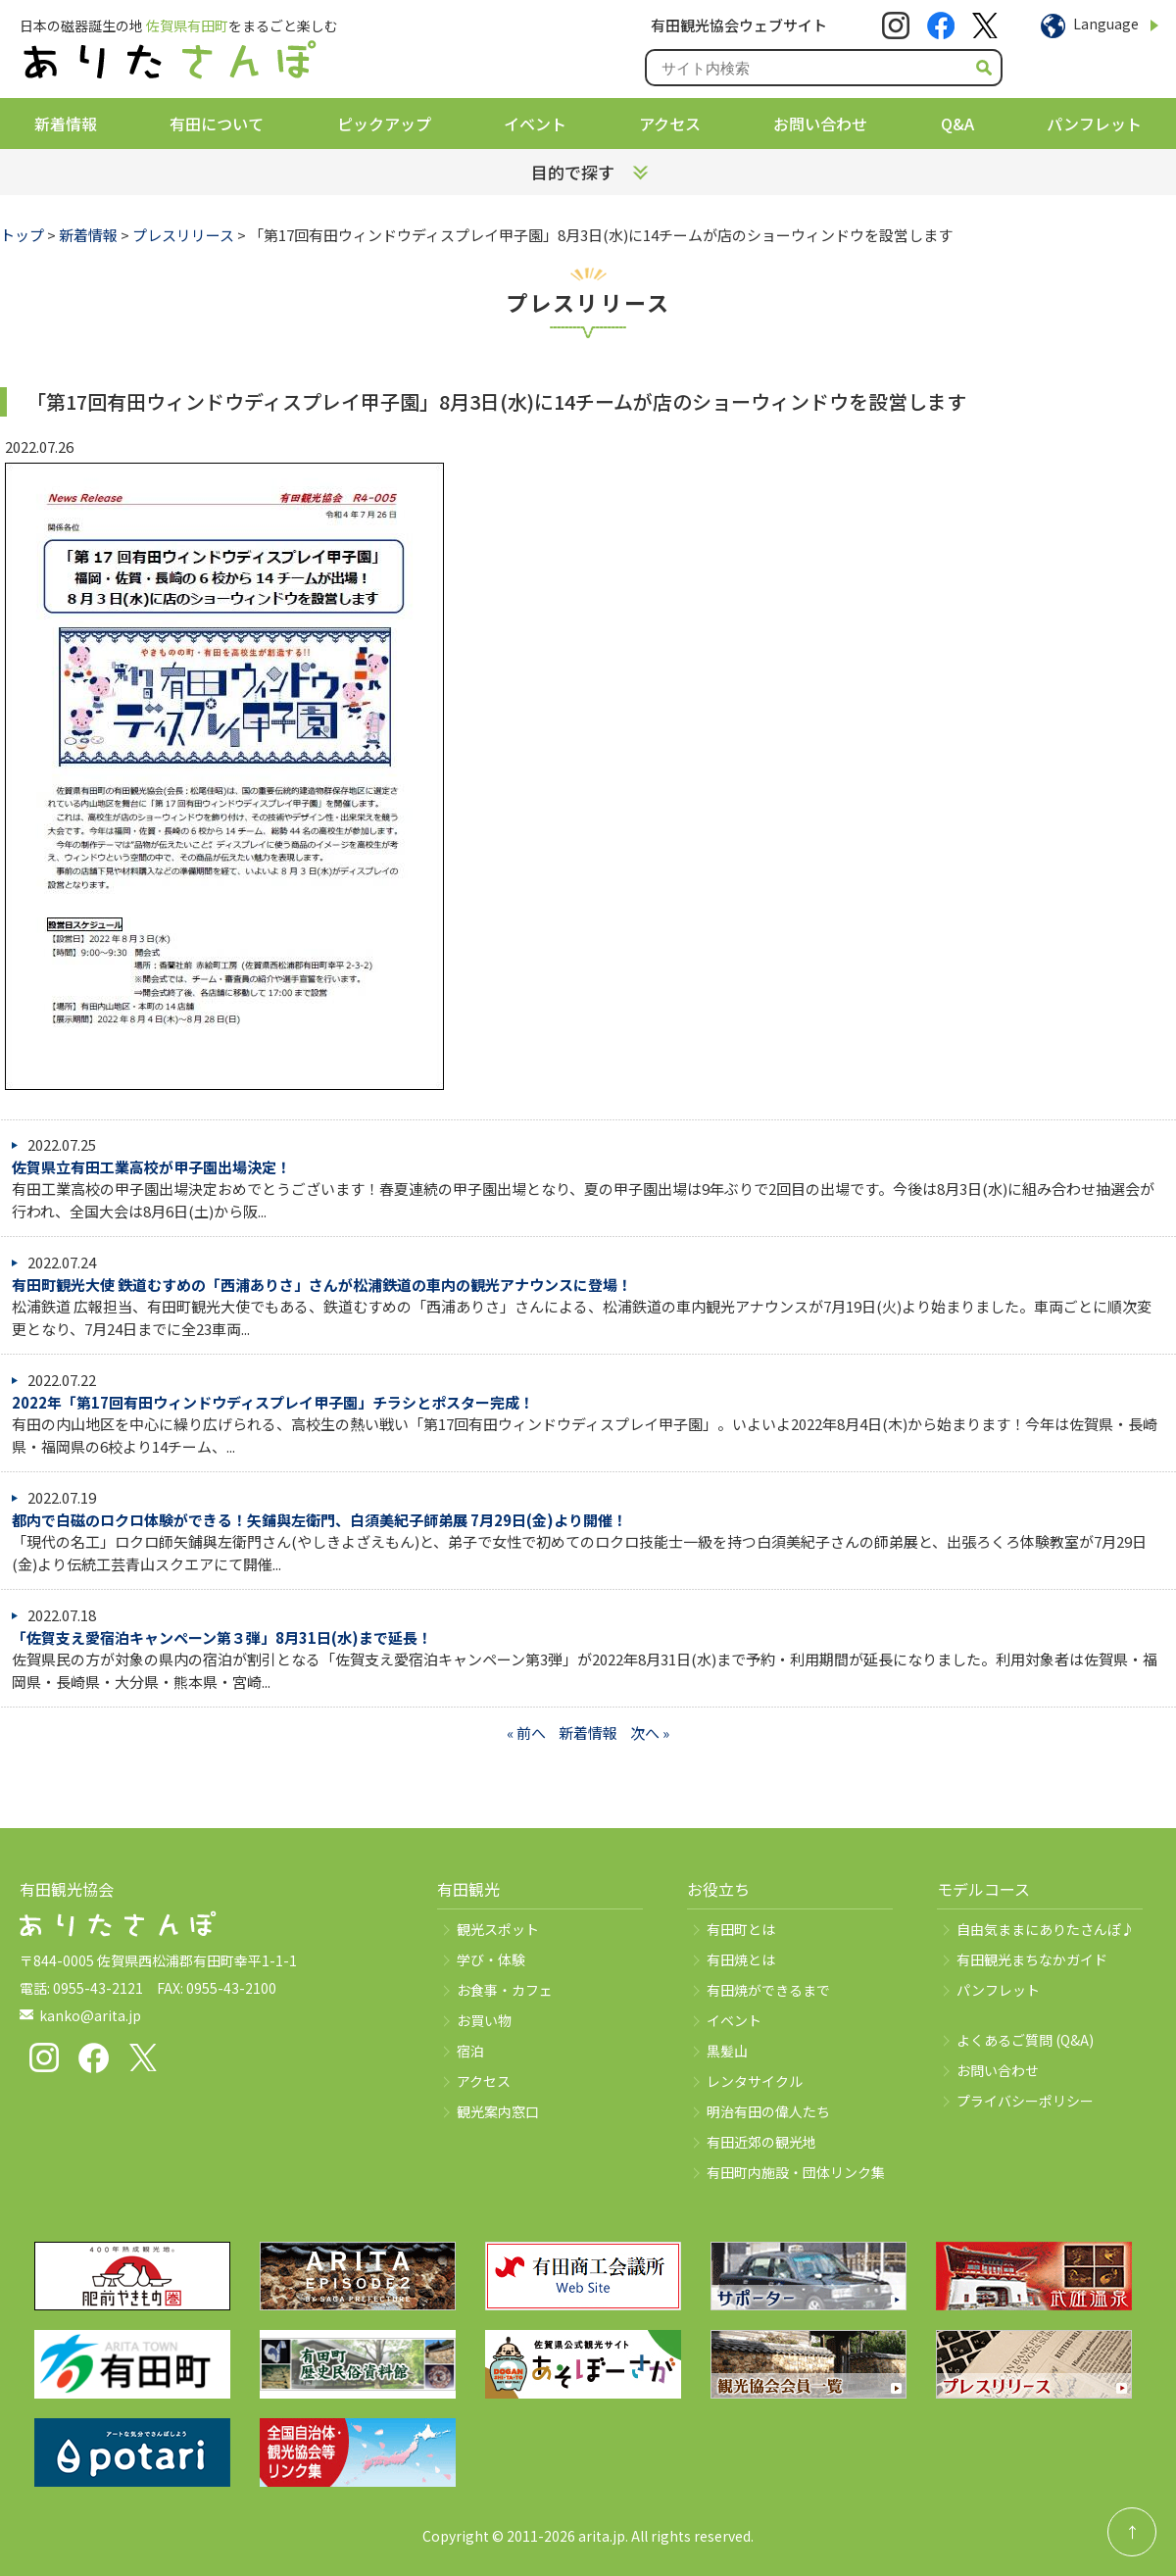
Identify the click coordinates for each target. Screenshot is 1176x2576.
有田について (217, 123)
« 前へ (526, 1732)
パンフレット (1094, 123)
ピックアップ (384, 123)
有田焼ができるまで (768, 1990)
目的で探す (572, 172)
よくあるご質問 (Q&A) (1025, 2040)
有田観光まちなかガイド (1031, 1959)
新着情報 (65, 123)
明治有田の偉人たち (768, 2111)
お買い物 (484, 2020)
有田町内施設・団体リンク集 (796, 2172)
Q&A (957, 123)
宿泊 (470, 2050)
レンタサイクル (755, 2081)
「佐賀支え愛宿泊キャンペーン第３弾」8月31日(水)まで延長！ (222, 1637)
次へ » (649, 1732)
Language (1106, 23)
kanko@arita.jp (90, 2015)
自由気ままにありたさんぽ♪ (1045, 1929)
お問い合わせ (820, 123)
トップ (22, 234)
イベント (535, 123)
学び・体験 (491, 1959)
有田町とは (741, 1929)
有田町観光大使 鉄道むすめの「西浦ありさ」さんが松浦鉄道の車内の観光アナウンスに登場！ (322, 1284)
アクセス (670, 123)
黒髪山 (727, 2050)
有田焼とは (741, 1959)
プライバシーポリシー (1025, 2100)
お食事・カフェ (505, 1990)
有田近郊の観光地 (761, 2142)
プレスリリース (183, 234)
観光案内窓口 (498, 2111)
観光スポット (498, 1929)
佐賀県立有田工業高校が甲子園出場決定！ (151, 1167)
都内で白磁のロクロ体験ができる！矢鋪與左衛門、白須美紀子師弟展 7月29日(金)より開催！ (319, 1520)
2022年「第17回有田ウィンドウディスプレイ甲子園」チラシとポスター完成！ (273, 1402)
